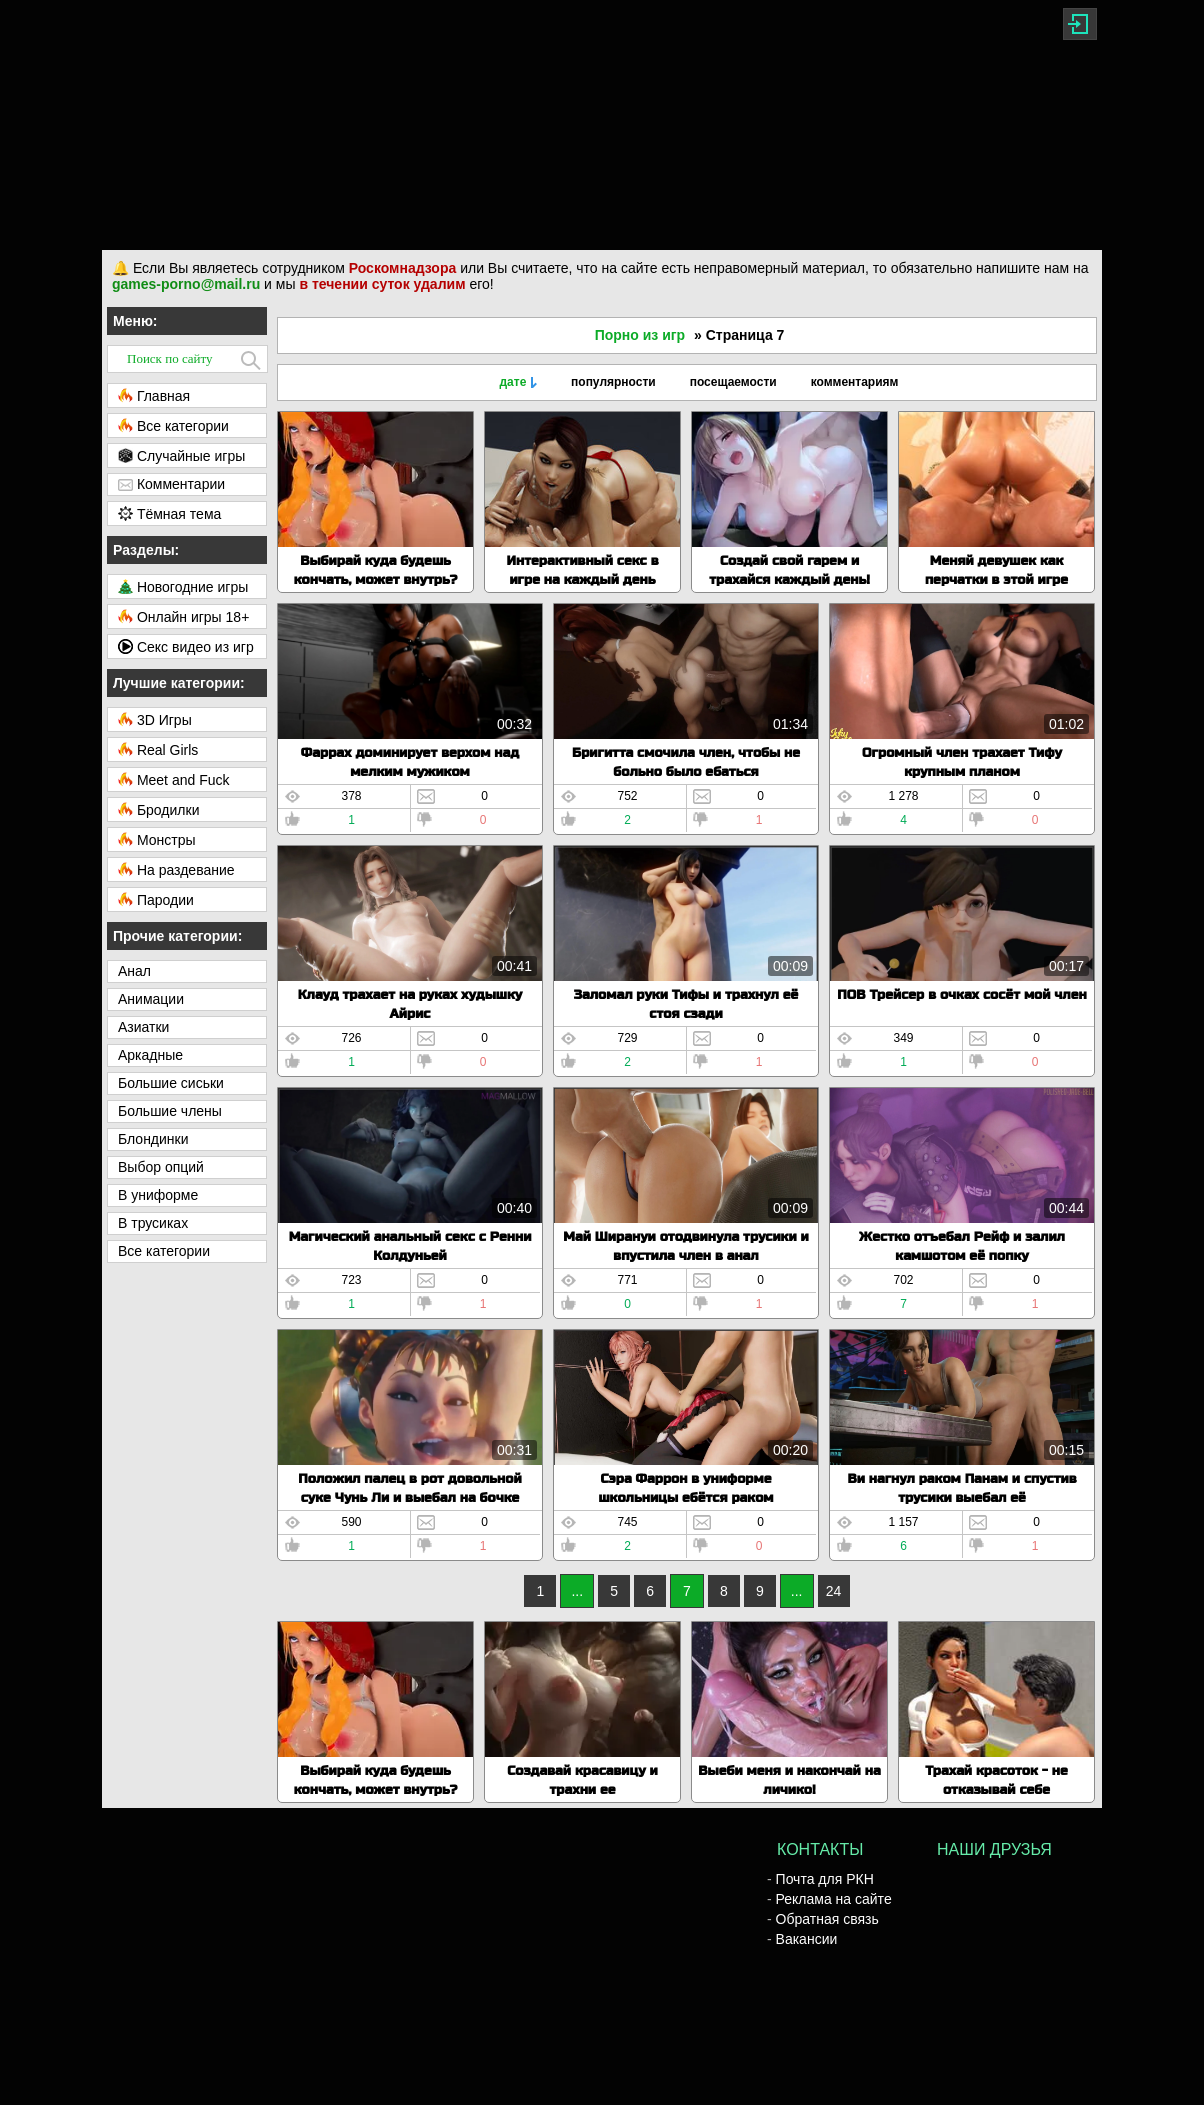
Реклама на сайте (834, 1899)
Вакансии (807, 1939)
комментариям (855, 382)
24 (834, 1591)
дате (512, 382)
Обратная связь (827, 1919)
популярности (613, 382)
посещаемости (733, 382)
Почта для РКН (825, 1879)
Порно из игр (640, 335)
